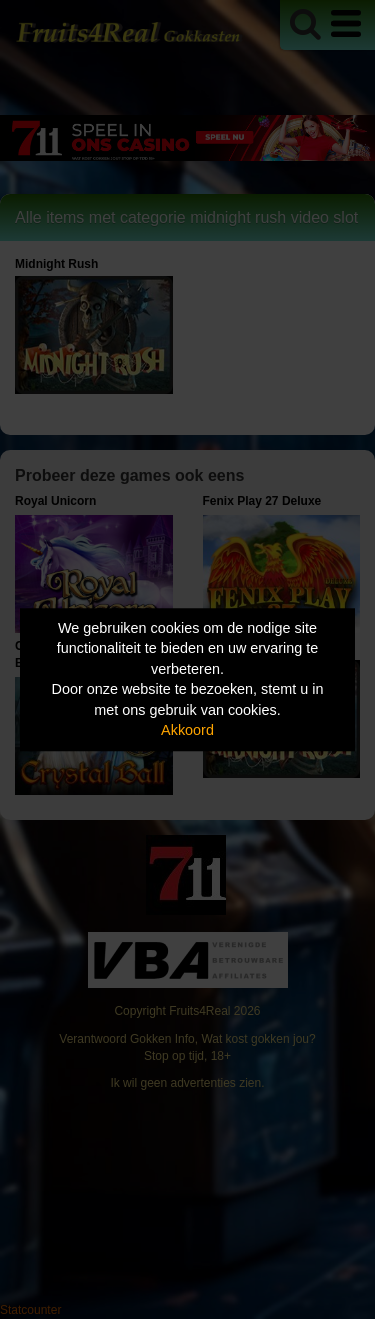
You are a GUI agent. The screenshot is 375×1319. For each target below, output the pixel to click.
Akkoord (187, 731)
